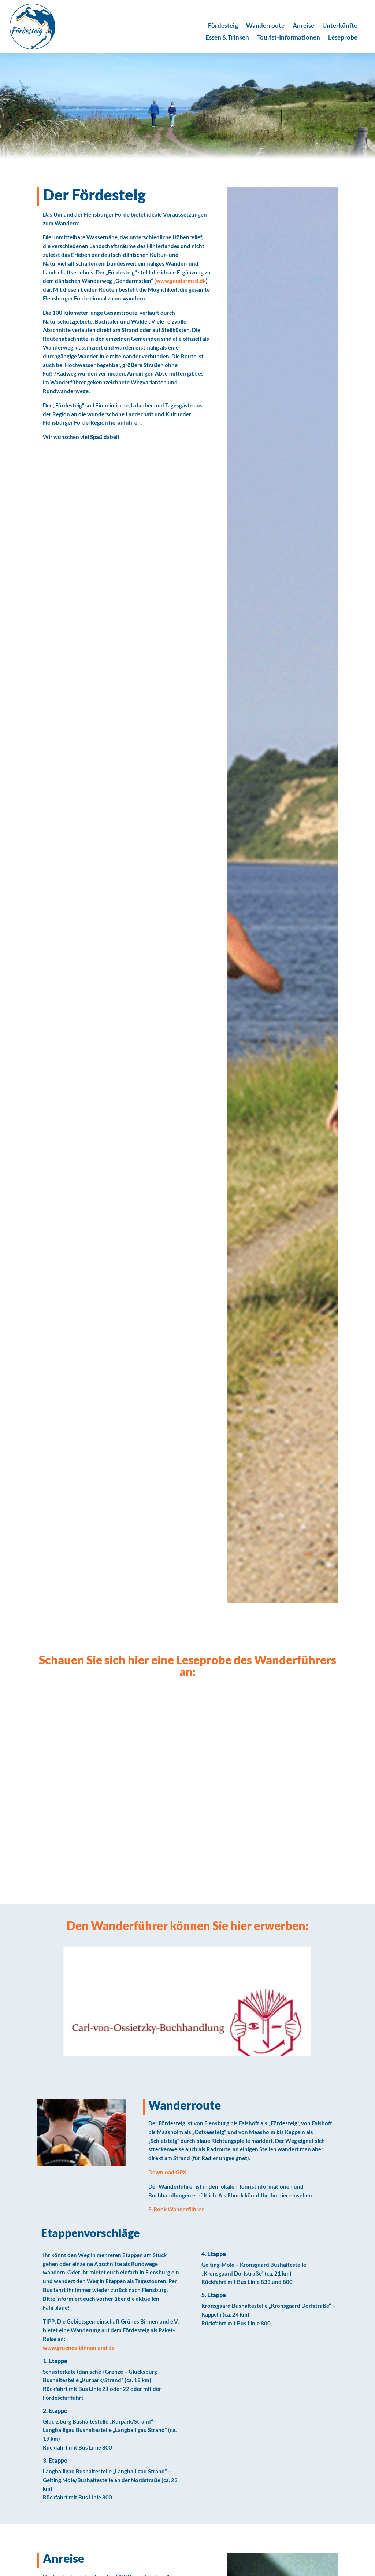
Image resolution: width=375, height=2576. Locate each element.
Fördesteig (223, 26)
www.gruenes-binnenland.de (79, 2347)
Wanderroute (265, 26)
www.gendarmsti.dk (181, 280)
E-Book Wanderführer (176, 2209)
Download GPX (167, 2172)
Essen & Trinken (227, 38)
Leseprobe (342, 38)
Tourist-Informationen (288, 38)
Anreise (303, 26)
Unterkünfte (339, 26)
